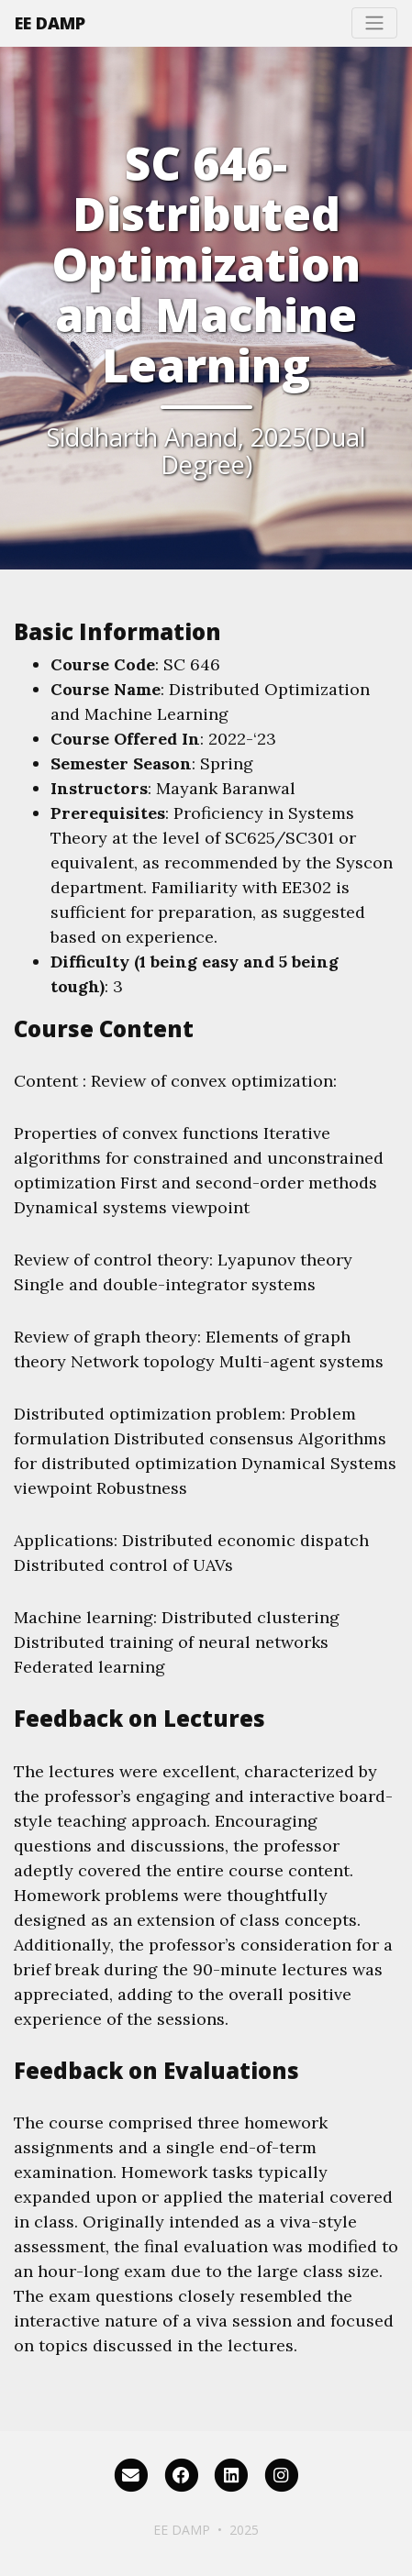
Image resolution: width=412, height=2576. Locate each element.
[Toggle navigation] (374, 23)
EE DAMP (50, 23)
